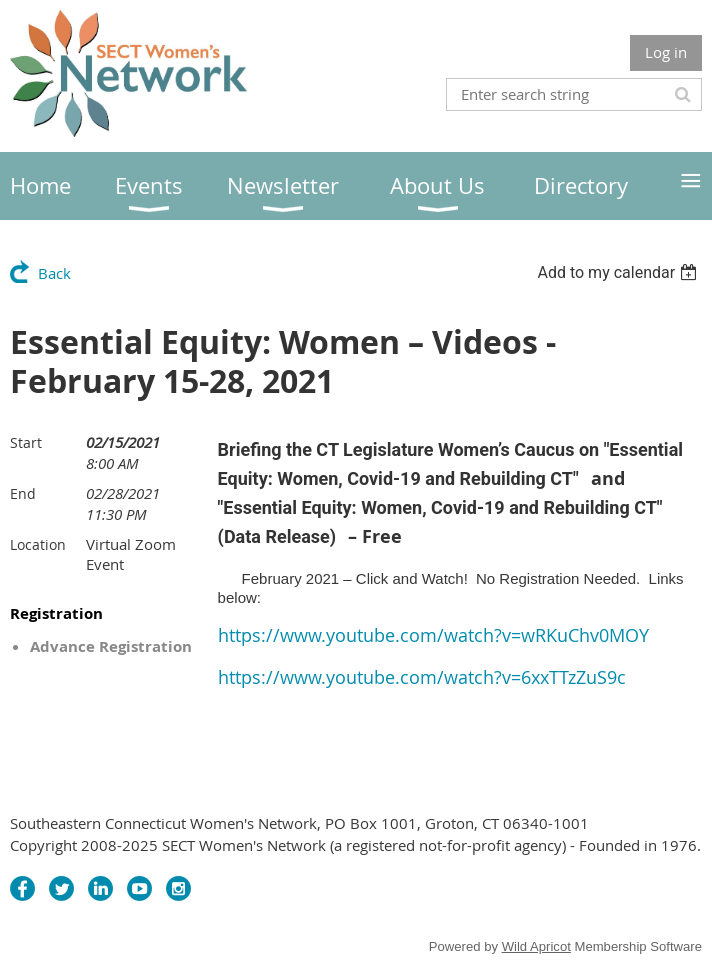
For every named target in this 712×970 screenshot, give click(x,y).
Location (38, 544)
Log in (666, 52)
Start (26, 442)
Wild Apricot (536, 946)
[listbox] (619, 272)
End (23, 493)
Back (54, 273)
